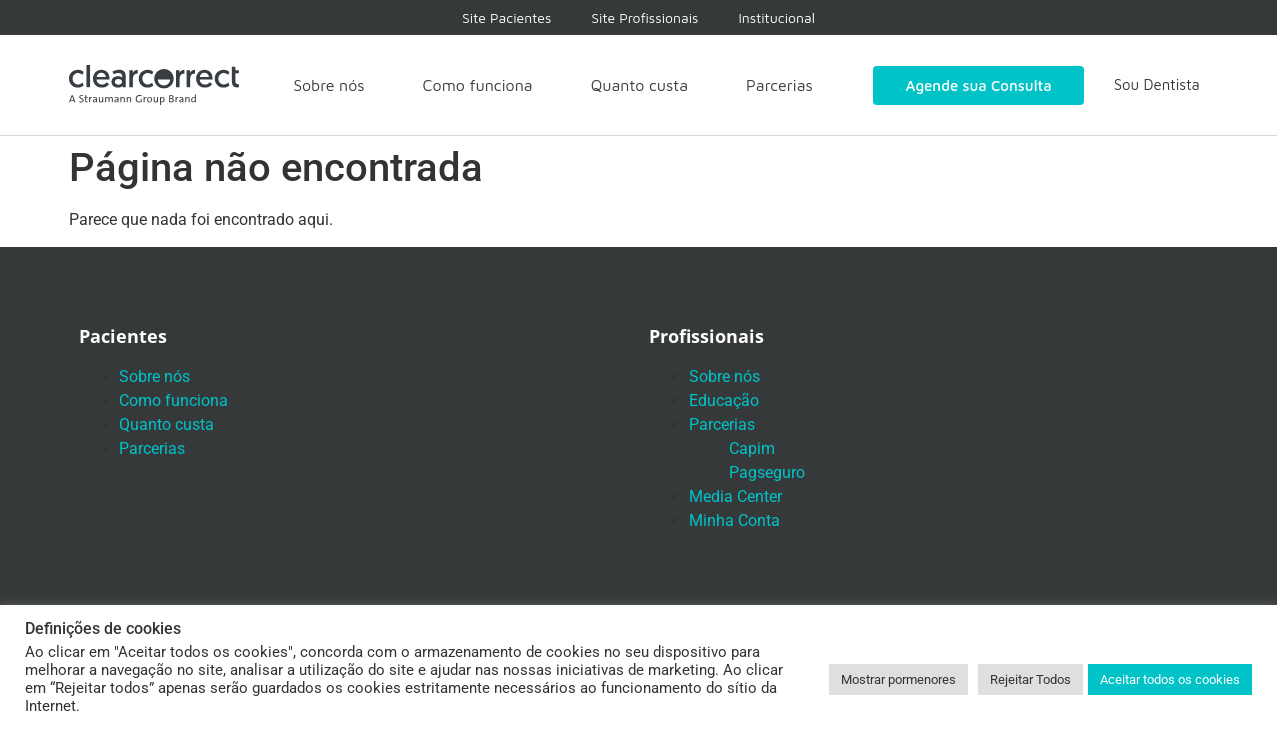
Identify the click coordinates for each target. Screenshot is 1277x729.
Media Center (735, 496)
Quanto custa (639, 85)
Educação (724, 400)
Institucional (776, 17)
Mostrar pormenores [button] (898, 679)
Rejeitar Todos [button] (1030, 679)
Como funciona (478, 85)
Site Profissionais (644, 17)
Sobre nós (328, 85)
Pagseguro (767, 472)
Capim (752, 448)
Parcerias (779, 85)
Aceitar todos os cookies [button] (1170, 679)
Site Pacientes (506, 17)
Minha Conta (734, 520)
